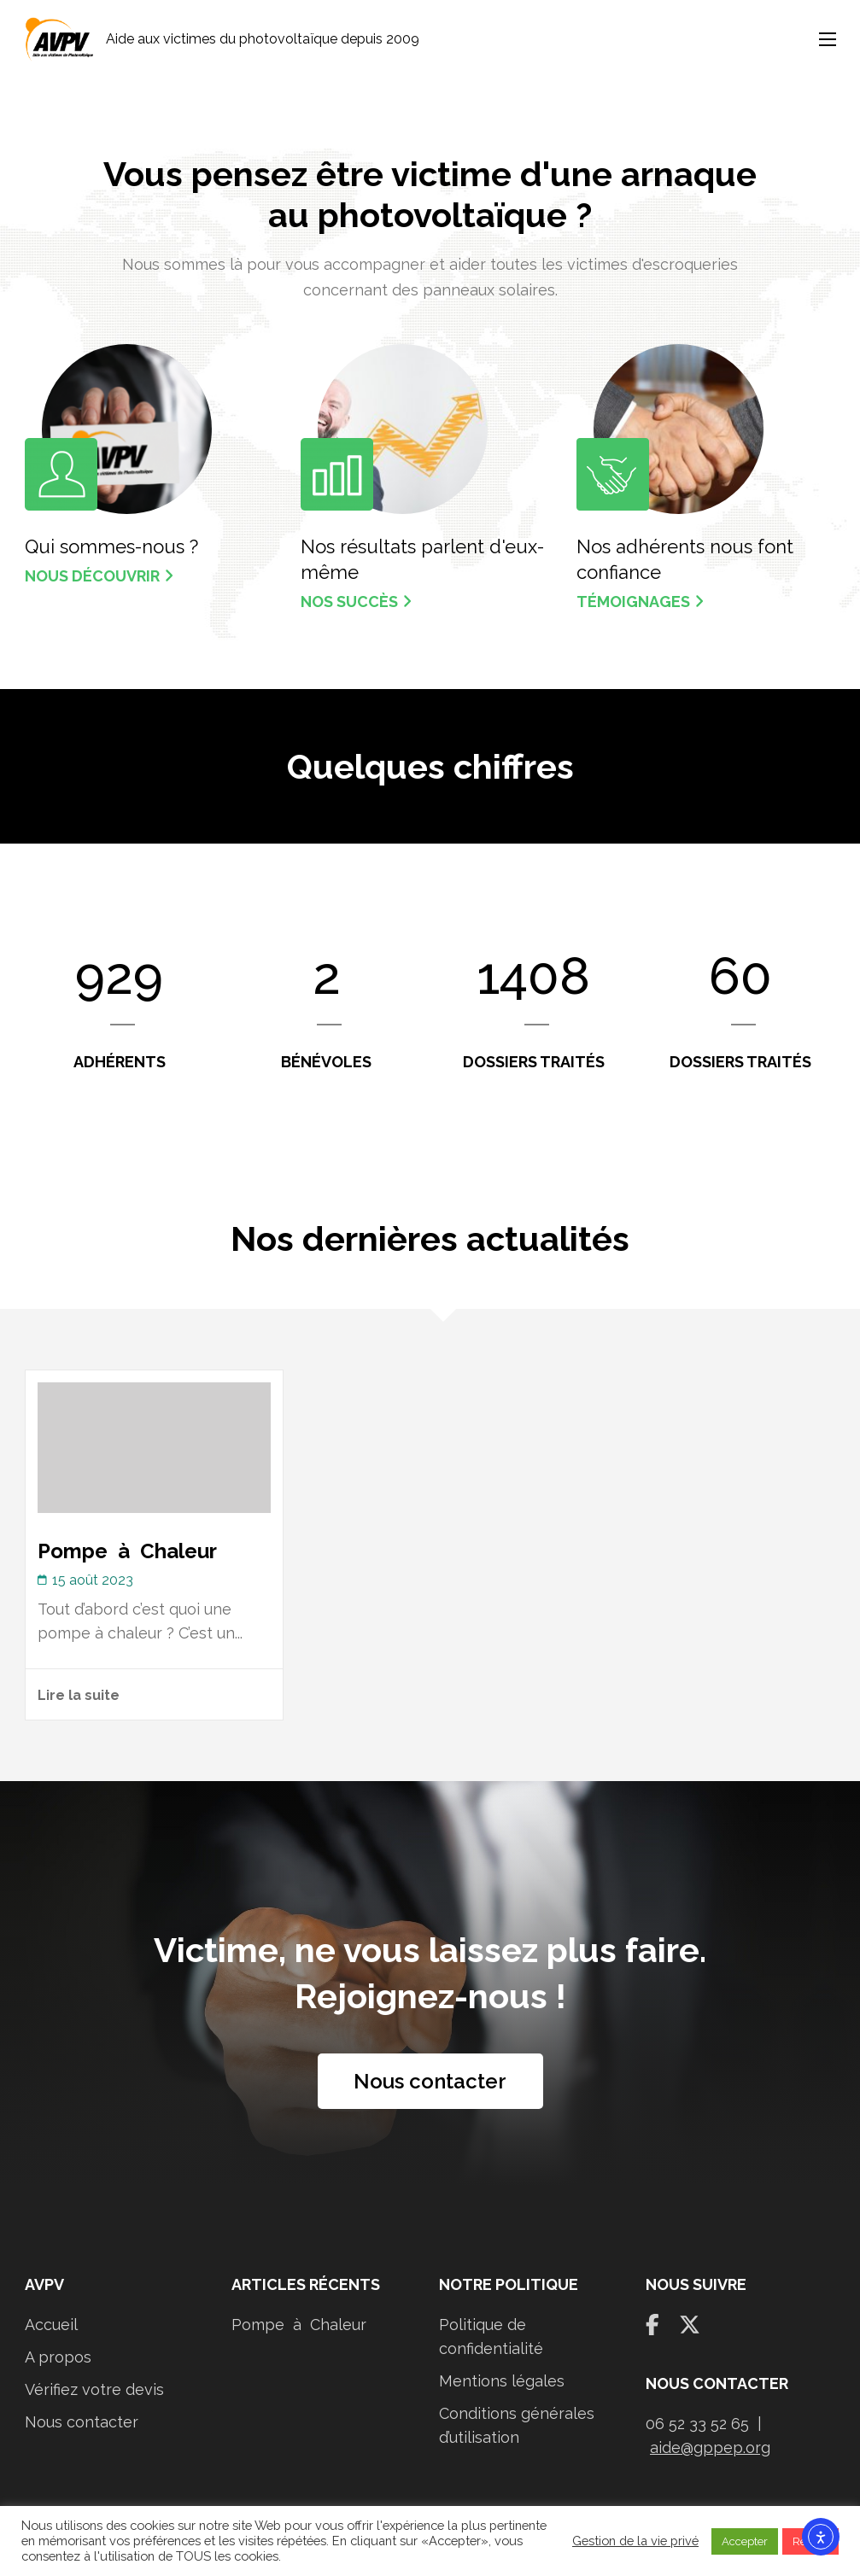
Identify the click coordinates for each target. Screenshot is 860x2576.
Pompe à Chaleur (127, 1551)
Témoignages (640, 601)
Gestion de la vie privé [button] (635, 2540)
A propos (58, 2357)
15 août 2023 (92, 1580)
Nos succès (356, 601)
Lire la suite (79, 1695)
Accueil (51, 2325)
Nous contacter (430, 2081)
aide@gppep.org (710, 2447)
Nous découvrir (99, 576)
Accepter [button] (745, 2541)
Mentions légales (502, 2381)
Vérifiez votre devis (94, 2389)
